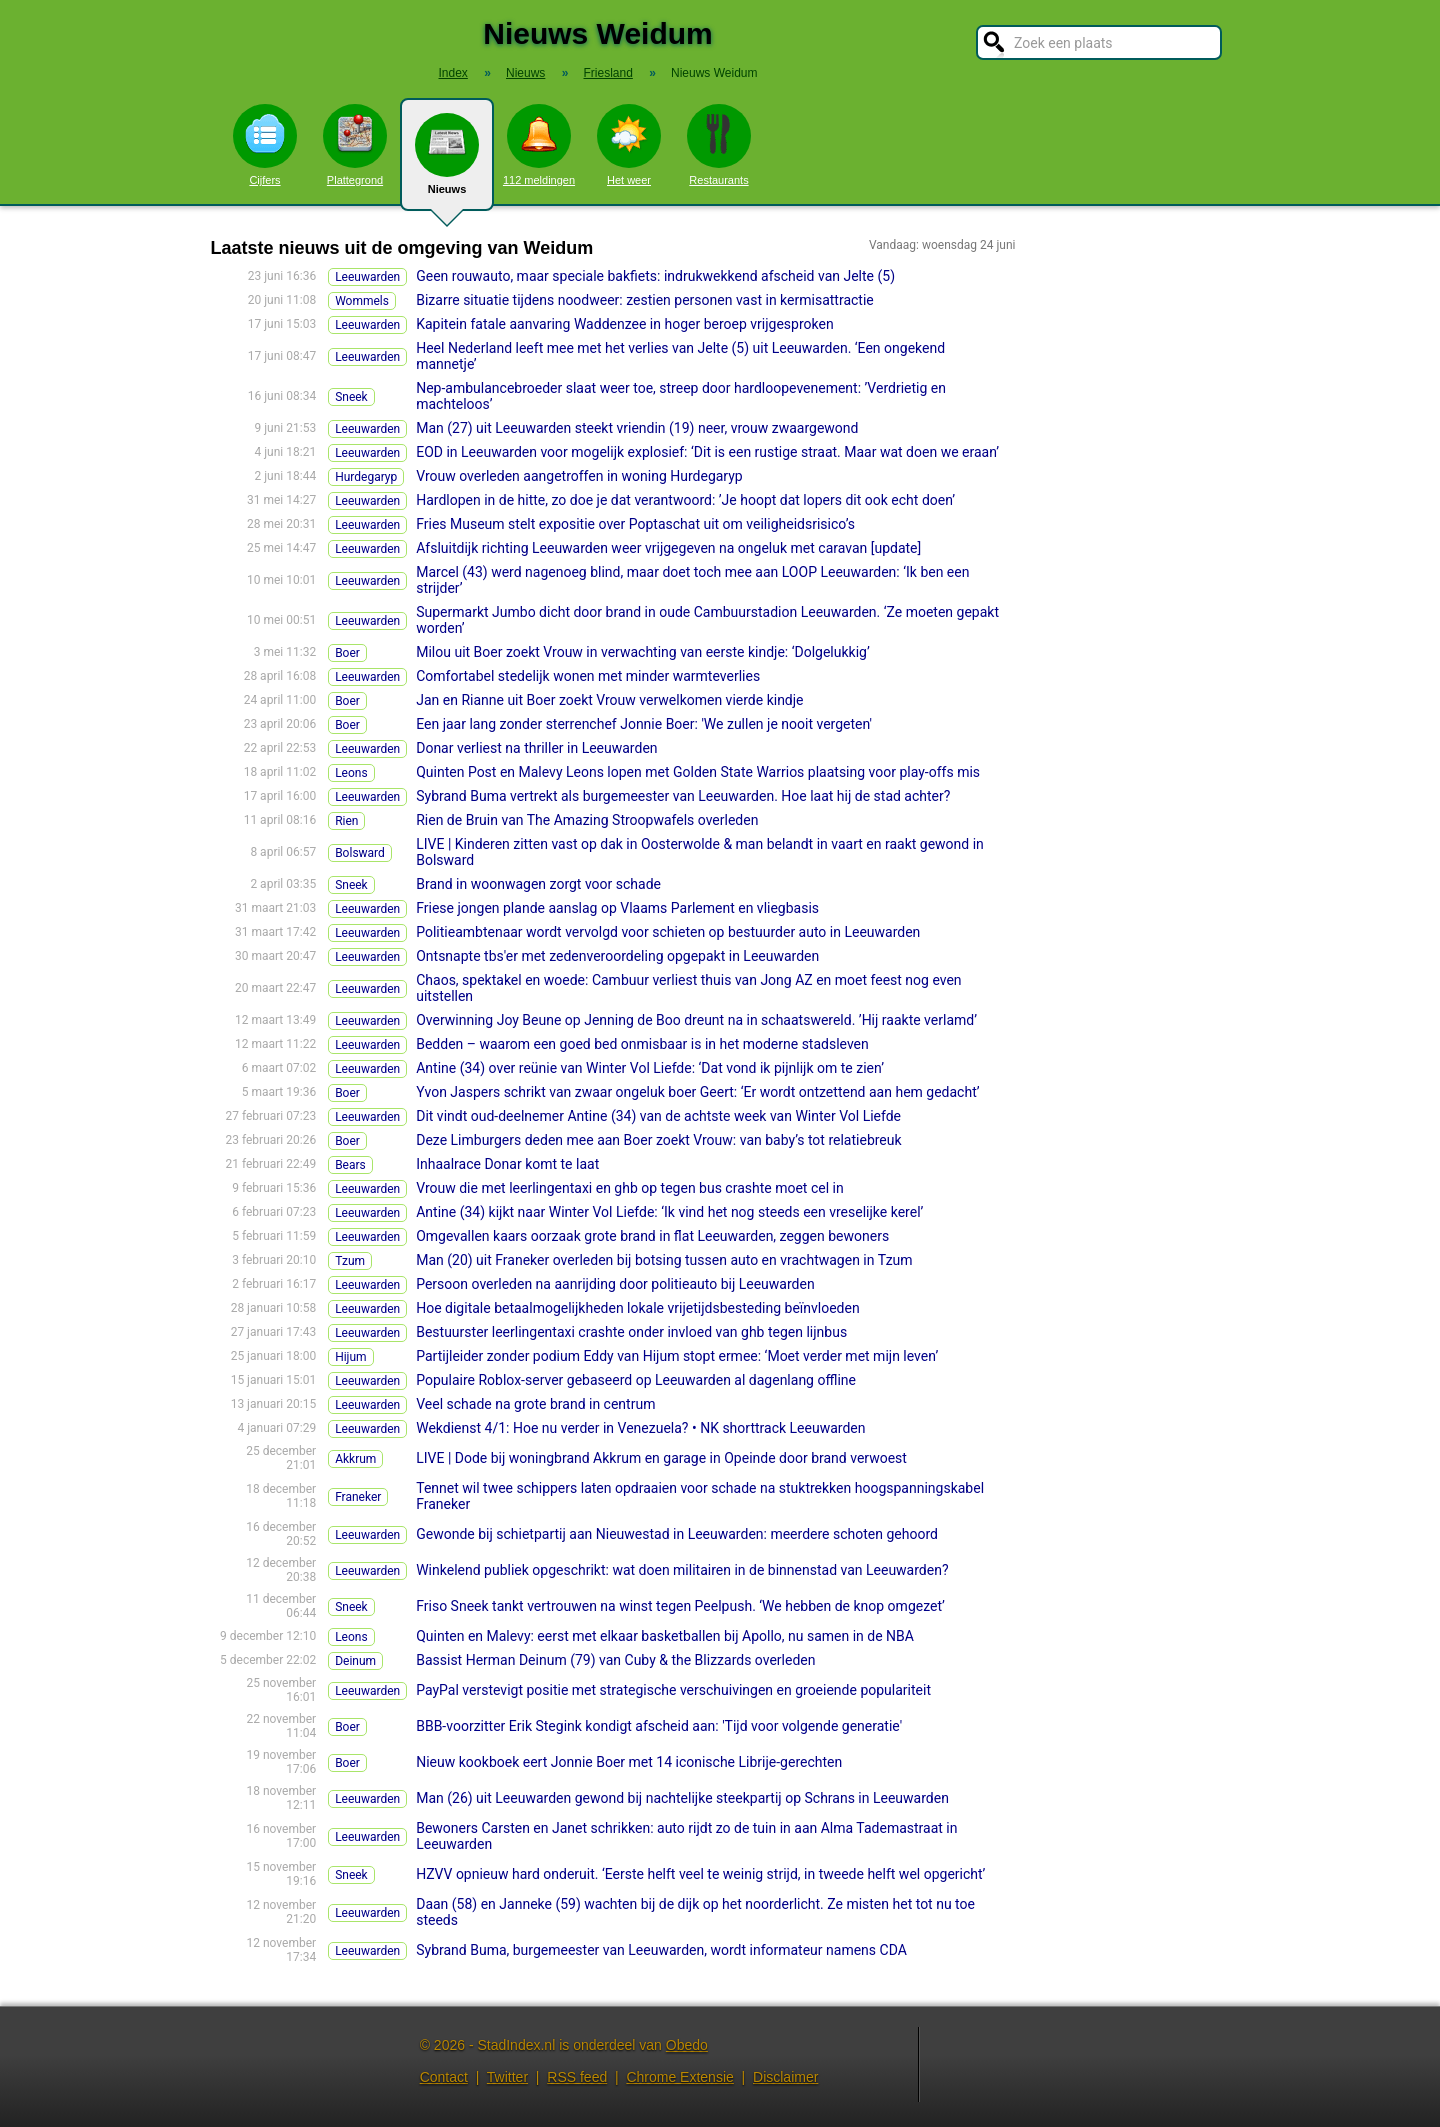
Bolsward (360, 853)
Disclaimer (785, 2077)
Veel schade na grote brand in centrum (535, 1404)
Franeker (358, 1497)
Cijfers (265, 145)
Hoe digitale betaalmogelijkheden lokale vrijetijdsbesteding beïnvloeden (637, 1308)
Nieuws (447, 162)
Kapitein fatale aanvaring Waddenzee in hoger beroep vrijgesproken (624, 324)
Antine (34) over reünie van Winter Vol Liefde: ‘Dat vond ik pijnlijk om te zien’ (650, 1068)
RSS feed (577, 2077)
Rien (346, 821)
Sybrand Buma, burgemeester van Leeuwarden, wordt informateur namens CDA (661, 1950)
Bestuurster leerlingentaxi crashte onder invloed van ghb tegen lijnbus (631, 1332)
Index (453, 73)
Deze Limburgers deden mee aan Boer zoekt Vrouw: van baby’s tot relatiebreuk (658, 1140)
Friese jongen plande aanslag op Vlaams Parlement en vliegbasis (617, 908)
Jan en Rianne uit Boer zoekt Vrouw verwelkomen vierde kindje (609, 700)
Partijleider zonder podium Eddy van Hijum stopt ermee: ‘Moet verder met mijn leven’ (677, 1356)
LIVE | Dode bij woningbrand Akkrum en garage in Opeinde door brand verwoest (661, 1458)
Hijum (351, 1357)
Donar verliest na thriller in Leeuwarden (536, 748)
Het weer (629, 145)
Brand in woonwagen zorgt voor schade (538, 884)
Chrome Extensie (679, 2077)
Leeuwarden (367, 277)
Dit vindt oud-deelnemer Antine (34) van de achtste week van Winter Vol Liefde (658, 1116)
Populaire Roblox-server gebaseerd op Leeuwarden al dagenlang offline (636, 1380)
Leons (351, 773)
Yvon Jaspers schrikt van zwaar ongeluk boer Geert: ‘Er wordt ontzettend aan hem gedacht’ (697, 1092)
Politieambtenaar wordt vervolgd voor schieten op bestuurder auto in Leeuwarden (668, 932)
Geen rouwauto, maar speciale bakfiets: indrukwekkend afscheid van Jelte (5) (655, 276)
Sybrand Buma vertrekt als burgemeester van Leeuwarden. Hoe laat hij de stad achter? (683, 796)
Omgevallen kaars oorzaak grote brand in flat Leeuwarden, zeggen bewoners (652, 1236)
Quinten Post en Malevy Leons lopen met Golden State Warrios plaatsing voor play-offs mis (698, 772)
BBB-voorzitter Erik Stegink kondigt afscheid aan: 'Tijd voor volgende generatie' (659, 1726)
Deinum (355, 1661)
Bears (350, 1165)
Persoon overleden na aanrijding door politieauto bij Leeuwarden (615, 1284)
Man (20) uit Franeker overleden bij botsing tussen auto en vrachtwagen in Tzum (664, 1260)
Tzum (350, 1261)
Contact (444, 2077)
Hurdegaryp (366, 477)
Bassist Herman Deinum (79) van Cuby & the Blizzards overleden (615, 1660)
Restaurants (719, 145)
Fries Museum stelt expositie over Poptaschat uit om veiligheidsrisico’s (635, 524)
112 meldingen (539, 145)
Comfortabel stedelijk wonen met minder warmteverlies (588, 676)
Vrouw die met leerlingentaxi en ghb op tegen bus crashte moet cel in (630, 1188)
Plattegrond (355, 145)
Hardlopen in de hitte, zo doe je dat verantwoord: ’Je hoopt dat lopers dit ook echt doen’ (685, 500)
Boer (347, 653)
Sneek (351, 397)
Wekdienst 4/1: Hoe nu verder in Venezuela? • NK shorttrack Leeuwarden (640, 1428)
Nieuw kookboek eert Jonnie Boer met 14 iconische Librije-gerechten (629, 1762)
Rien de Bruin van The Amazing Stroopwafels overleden (587, 820)
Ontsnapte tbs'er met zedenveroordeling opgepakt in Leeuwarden (617, 956)
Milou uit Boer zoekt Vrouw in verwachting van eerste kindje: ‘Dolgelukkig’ (643, 652)
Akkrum (355, 1459)
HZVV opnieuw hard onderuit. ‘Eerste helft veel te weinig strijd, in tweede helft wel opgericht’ (700, 1874)
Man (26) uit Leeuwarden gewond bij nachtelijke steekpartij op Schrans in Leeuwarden (682, 1798)
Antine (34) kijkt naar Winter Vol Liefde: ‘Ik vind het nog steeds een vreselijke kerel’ (669, 1212)
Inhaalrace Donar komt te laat (507, 1164)
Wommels (362, 301)
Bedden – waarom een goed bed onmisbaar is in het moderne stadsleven (642, 1044)
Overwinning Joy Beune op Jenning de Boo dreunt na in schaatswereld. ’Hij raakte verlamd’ (696, 1020)
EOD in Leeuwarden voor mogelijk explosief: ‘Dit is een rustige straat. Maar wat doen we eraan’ (707, 452)
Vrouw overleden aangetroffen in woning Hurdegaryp (579, 476)
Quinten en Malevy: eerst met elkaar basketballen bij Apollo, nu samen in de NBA (665, 1636)
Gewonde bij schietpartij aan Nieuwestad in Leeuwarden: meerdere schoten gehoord (677, 1534)
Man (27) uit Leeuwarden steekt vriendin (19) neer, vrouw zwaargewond (637, 428)
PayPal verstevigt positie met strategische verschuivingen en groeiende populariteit (673, 1690)
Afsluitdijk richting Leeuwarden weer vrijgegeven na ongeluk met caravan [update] (668, 548)
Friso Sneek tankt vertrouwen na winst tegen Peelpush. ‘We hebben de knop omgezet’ (680, 1606)
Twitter (507, 2077)
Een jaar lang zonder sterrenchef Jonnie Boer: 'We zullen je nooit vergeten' (644, 724)
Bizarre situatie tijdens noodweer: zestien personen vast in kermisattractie (645, 300)
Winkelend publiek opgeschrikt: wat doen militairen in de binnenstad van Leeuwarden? (682, 1570)
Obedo (687, 2045)
